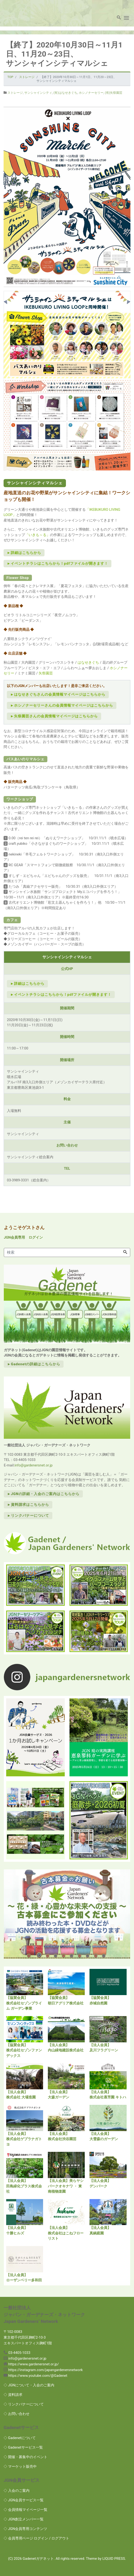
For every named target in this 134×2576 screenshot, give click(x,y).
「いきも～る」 (37, 535)
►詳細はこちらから (24, 553)
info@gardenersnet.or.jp (34, 1465)
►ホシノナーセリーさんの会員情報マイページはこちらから (61, 705)
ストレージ (15, 92)
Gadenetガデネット (38, 2558)
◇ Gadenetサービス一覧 (23, 2447)
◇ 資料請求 (13, 2395)
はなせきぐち (88, 662)
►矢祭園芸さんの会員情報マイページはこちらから (54, 716)
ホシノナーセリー (91, 92)
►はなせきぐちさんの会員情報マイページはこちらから (57, 694)
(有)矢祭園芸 (113, 92)
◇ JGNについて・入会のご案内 (29, 2385)
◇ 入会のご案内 (17, 2490)
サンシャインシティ (38, 92)
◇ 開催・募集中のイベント (25, 2457)
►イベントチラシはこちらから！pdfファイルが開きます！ (57, 563)
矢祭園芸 (46, 673)
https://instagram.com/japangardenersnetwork (45, 2370)
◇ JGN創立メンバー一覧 (24, 2519)
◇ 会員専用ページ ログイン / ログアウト (36, 2538)
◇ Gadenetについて (20, 2438)
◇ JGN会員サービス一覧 (24, 2500)
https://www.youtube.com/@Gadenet (37, 2375)
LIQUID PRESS (113, 2558)
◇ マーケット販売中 (20, 2466)
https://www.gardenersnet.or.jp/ (33, 2364)
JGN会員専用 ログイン (23, 1237)
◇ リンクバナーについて (24, 2404)
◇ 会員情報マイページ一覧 (25, 2510)
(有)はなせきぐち (65, 92)
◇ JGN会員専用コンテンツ (25, 2529)
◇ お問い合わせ (17, 2414)
